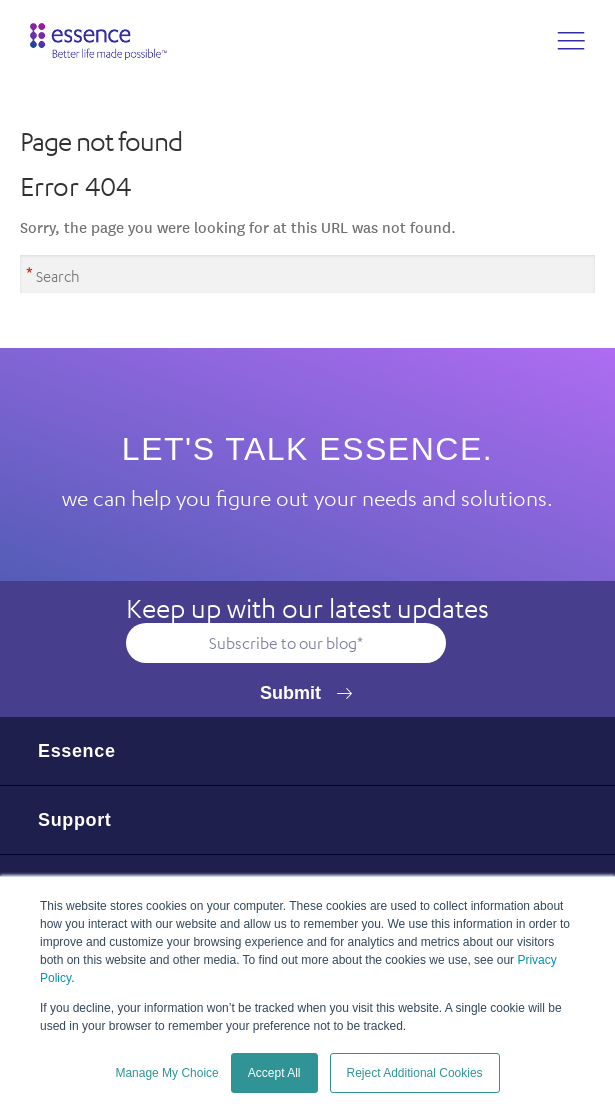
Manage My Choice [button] (166, 1073)
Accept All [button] (274, 1073)
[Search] (307, 274)
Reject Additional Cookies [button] (415, 1073)
